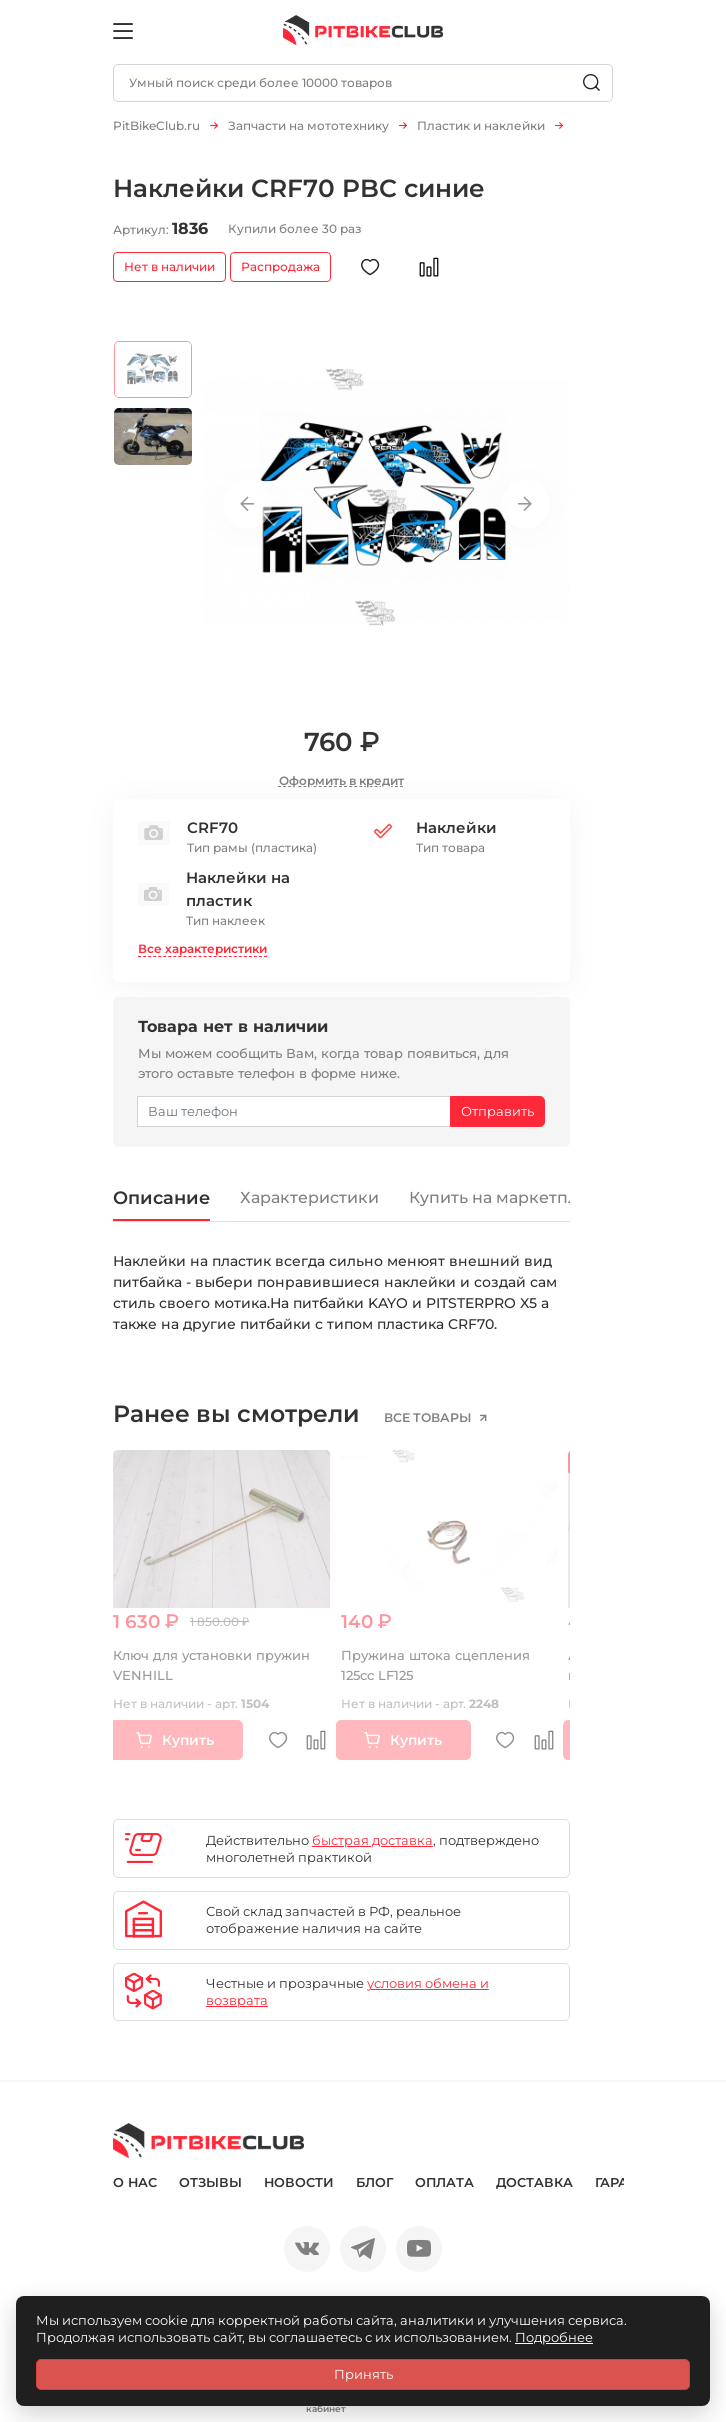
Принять (363, 2374)
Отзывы (210, 2182)
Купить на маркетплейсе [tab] (513, 1197)
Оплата (444, 2182)
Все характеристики (202, 948)
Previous (247, 504)
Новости (299, 2182)
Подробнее (554, 2337)
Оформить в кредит (341, 780)
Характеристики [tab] (309, 1197)
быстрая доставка (372, 1840)
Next (525, 504)
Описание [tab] (161, 1197)
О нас (135, 2182)
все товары (429, 1418)
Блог (374, 2182)
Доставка (534, 2182)
